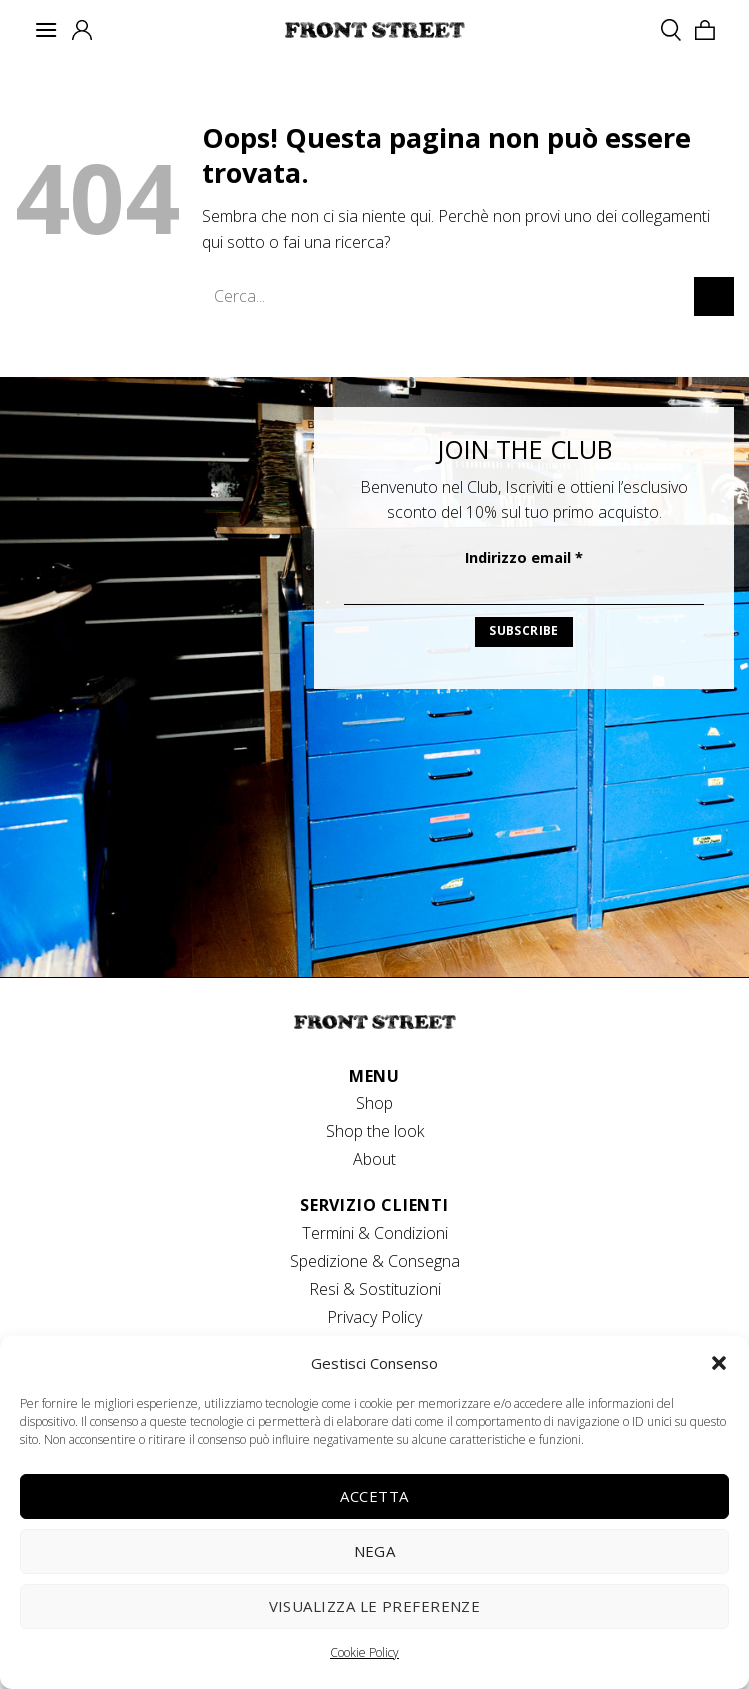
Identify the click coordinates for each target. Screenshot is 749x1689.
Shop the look (375, 1131)
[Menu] (46, 29)
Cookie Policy (364, 1652)
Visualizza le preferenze (375, 1606)
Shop (374, 1103)
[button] (719, 1363)
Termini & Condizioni (375, 1233)
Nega (375, 1551)
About (374, 1159)
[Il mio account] (82, 30)
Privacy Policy (374, 1317)
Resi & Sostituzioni (375, 1289)
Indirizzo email (524, 557)
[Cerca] (671, 29)
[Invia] (714, 296)
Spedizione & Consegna (375, 1261)
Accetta (374, 1496)
